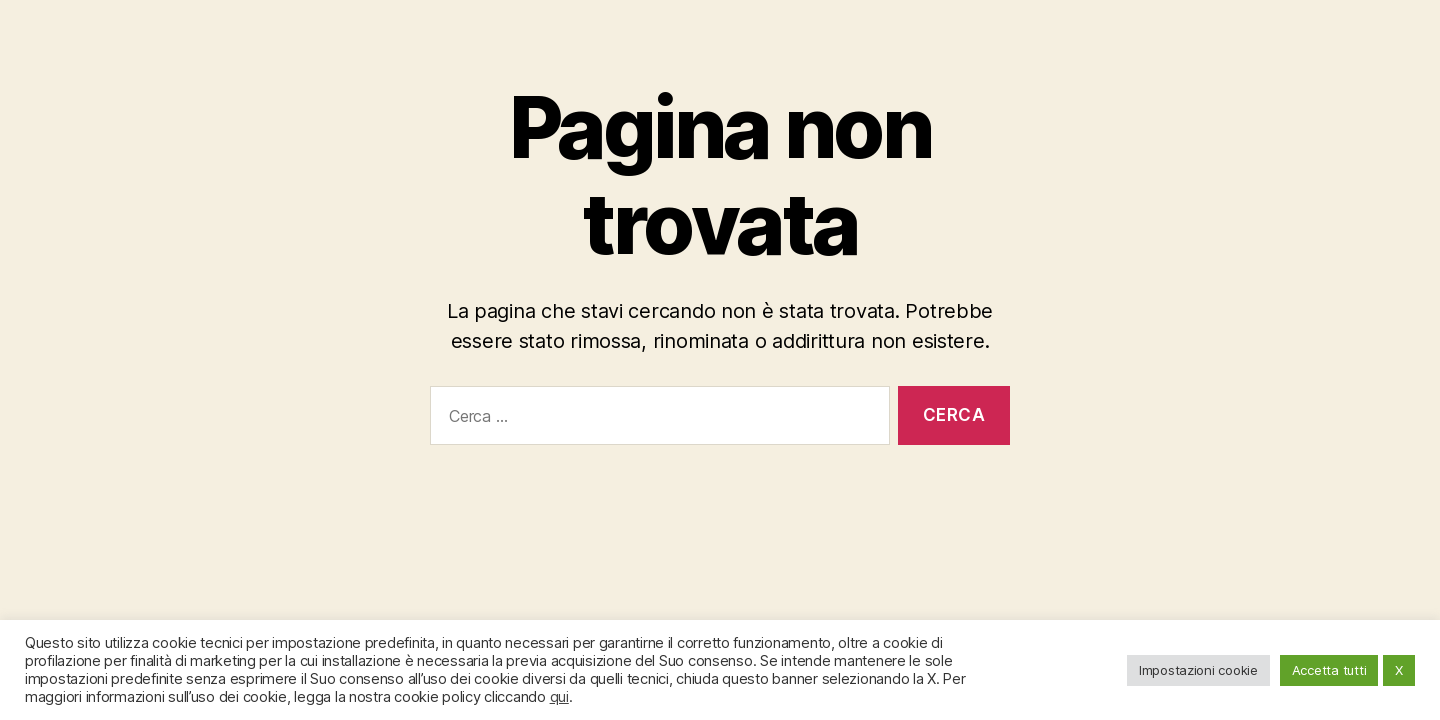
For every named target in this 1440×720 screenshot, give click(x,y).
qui (559, 697)
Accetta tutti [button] (1329, 670)
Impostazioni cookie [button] (1198, 670)
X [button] (1399, 670)
